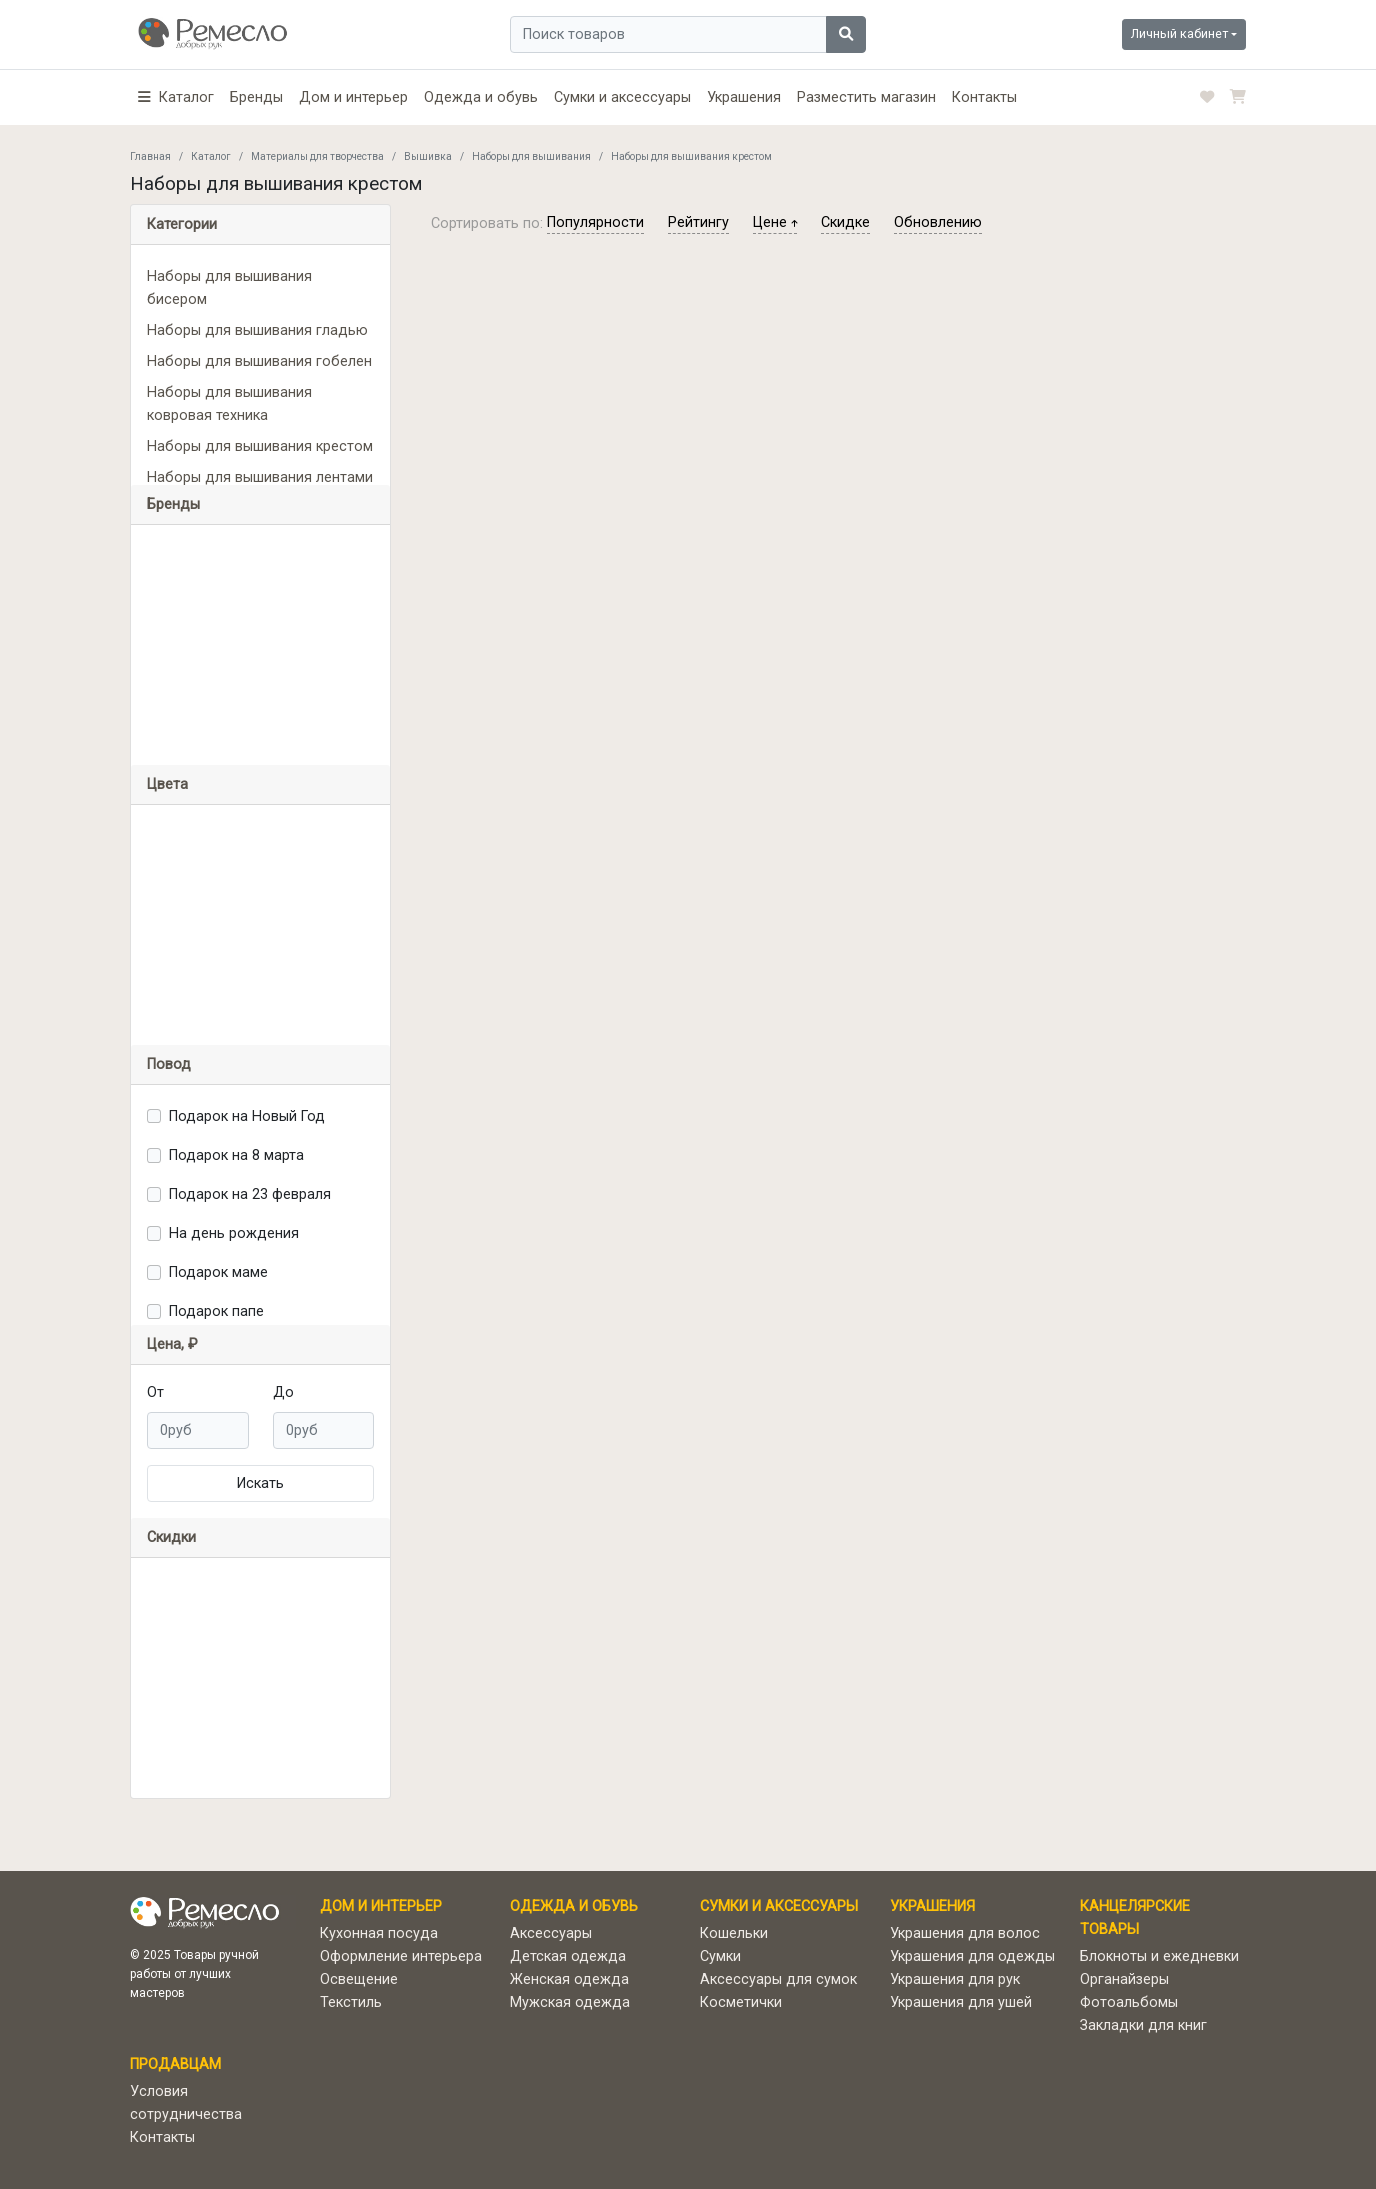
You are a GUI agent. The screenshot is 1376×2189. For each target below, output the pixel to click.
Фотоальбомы (1129, 2002)
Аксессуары (551, 1933)
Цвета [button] (167, 784)
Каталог (211, 156)
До (283, 1392)
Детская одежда (568, 1956)
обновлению (938, 222)
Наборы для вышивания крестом (260, 446)
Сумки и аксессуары (622, 97)
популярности (595, 222)
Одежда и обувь (481, 97)
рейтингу (698, 222)
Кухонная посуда (379, 1933)
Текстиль (351, 2002)
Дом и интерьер (353, 97)
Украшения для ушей (961, 2002)
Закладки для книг (1143, 2025)
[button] (176, 97)
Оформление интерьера (401, 1956)
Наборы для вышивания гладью (257, 330)
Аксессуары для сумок (778, 1979)
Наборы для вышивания (531, 156)
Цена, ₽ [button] (172, 1344)
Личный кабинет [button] (1179, 33)
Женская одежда (569, 1979)
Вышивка (428, 156)
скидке (845, 222)
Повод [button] (169, 1064)
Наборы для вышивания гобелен (259, 361)
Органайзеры (1124, 1979)
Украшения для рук (955, 1979)
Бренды (256, 97)
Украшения (744, 97)
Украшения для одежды (972, 1956)
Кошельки (734, 1933)
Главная (150, 156)
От (155, 1392)
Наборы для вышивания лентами (260, 477)
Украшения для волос (965, 1933)
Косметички (741, 2002)
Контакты (984, 97)
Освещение (359, 1979)
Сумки (720, 1956)
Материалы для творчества (317, 156)
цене (775, 222)
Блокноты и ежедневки (1159, 1956)
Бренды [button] (173, 504)
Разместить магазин (866, 97)
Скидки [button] (171, 1537)
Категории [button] (182, 224)
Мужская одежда (570, 2002)
